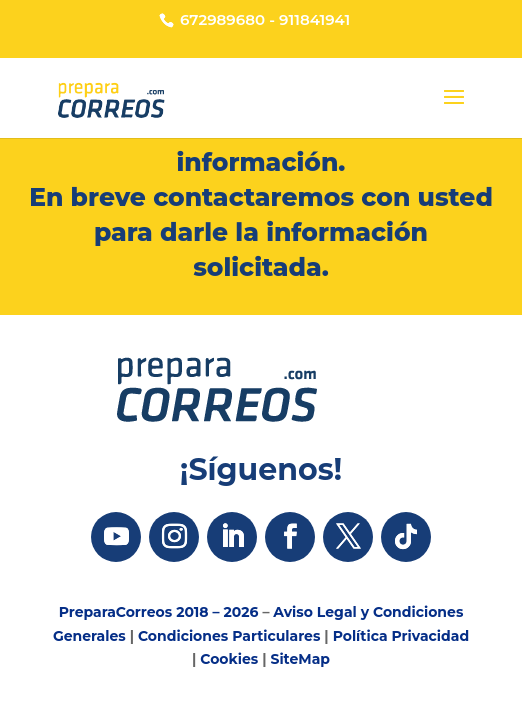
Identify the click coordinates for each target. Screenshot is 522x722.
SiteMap (300, 659)
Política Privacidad (401, 636)
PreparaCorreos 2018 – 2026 (159, 612)
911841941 (314, 19)
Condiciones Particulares (229, 636)
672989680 (222, 19)
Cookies (229, 659)
